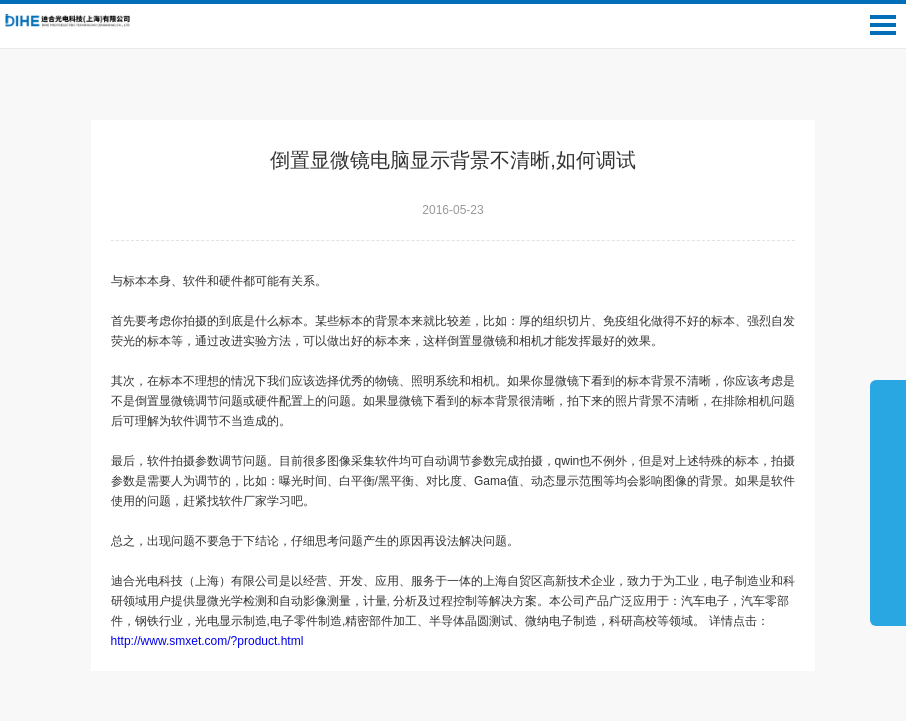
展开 (888, 502)
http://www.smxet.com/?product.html (213, 641)
